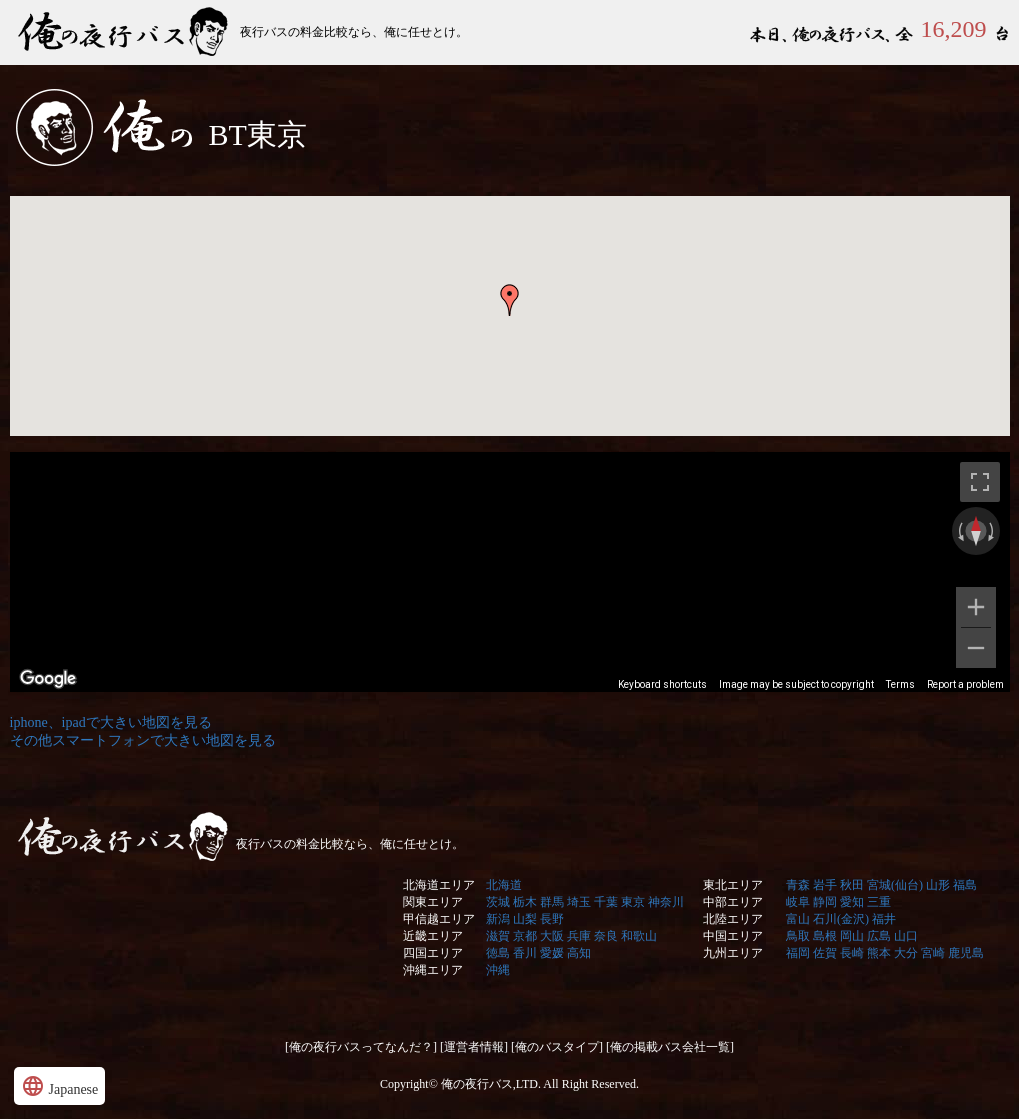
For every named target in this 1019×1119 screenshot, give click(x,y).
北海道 (504, 885)
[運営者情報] (474, 1047)
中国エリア (733, 936)
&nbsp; (510, 446)
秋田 (852, 885)
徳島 (498, 953)
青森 (798, 885)
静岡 (825, 902)
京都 (525, 936)
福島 (965, 885)
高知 (579, 953)
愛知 (852, 902)
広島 (879, 936)
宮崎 (933, 953)
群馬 (552, 902)
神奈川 (666, 902)
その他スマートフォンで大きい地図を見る (143, 740)
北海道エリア (439, 885)
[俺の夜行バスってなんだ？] (361, 1047)
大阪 (552, 936)
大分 (906, 953)
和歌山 (639, 936)
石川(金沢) (841, 919)
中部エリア (733, 902)
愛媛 (552, 953)
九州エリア (733, 953)
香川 (525, 953)
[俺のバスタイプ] (557, 1047)
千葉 (606, 902)
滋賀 (498, 936)
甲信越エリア (439, 919)
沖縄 (498, 970)
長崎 (852, 953)
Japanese (59, 1086)
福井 (884, 919)
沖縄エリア (433, 970)
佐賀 (825, 953)
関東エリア (433, 902)
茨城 (498, 902)
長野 (552, 919)
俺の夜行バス (125, 32)
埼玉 (579, 902)
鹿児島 (966, 953)
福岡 (798, 953)
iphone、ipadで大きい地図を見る (111, 722)
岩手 (825, 885)
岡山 (852, 936)
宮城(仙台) (895, 885)
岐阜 (798, 902)
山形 (938, 885)
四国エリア (433, 953)
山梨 (525, 919)
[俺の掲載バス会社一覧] (670, 1047)
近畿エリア (433, 936)
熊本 (879, 953)
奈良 (606, 936)
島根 (825, 936)
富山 (798, 919)
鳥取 (798, 936)
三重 (879, 902)
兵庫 (579, 936)
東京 (633, 902)
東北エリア (733, 885)
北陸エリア (733, 919)
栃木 (525, 902)
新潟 (498, 919)
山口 (906, 936)
